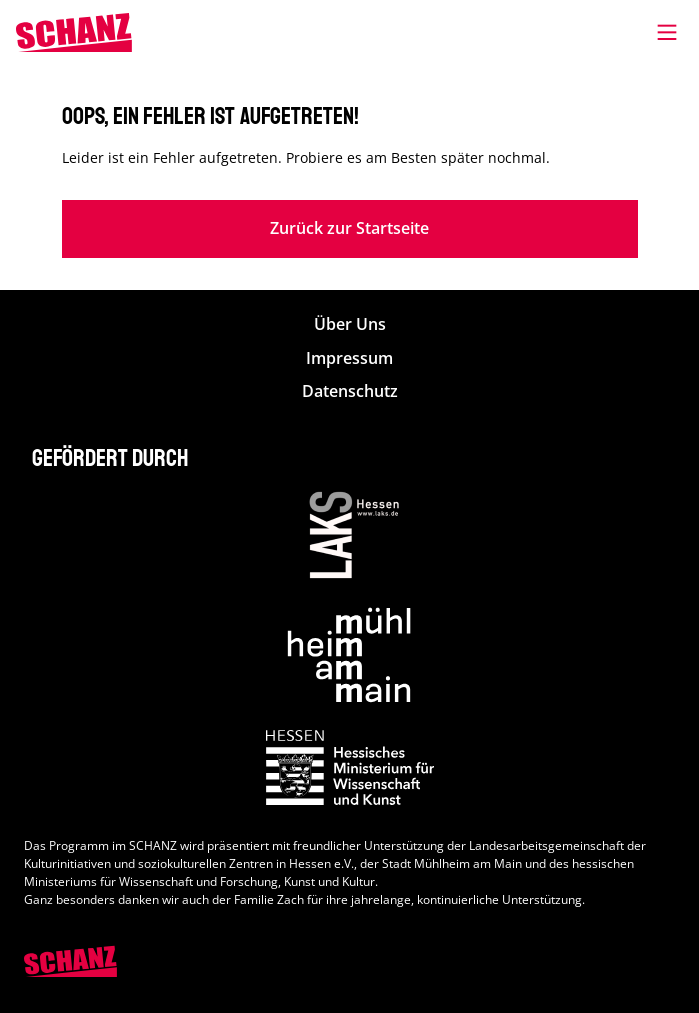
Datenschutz (350, 391)
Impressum (349, 358)
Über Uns (350, 324)
